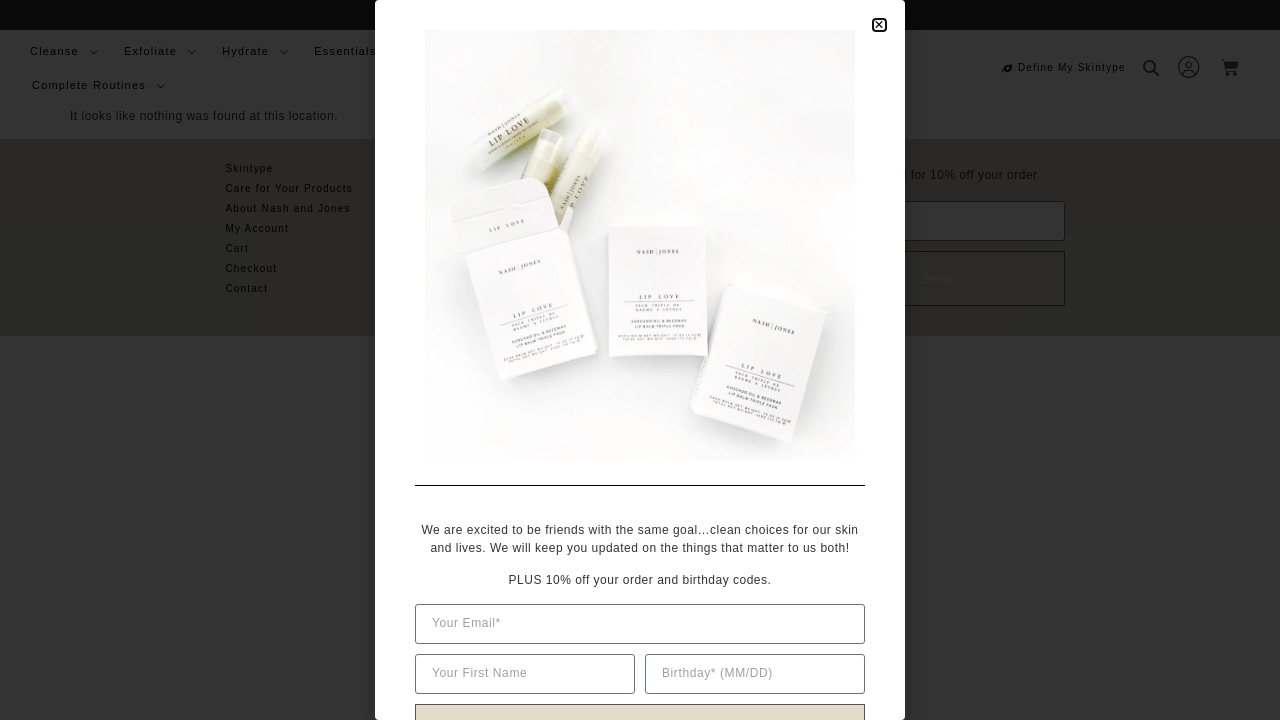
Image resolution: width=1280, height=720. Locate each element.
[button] (879, 25)
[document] (640, 360)
